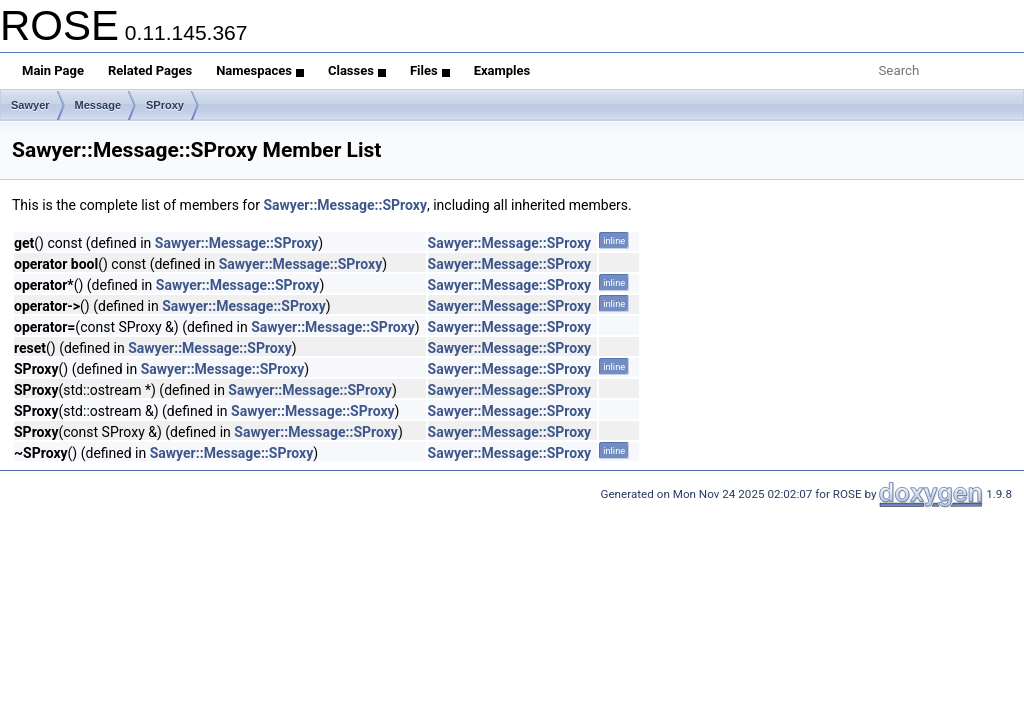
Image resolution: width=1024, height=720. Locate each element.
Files (430, 70)
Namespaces (260, 70)
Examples (502, 70)
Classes (357, 70)
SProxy (165, 105)
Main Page (53, 70)
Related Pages (150, 70)
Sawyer (30, 105)
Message (98, 105)
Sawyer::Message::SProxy (345, 205)
